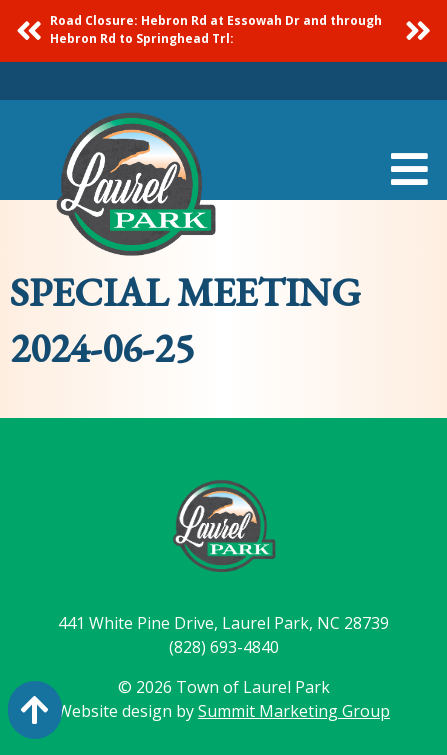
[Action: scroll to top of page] (35, 710)
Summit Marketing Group (294, 711)
